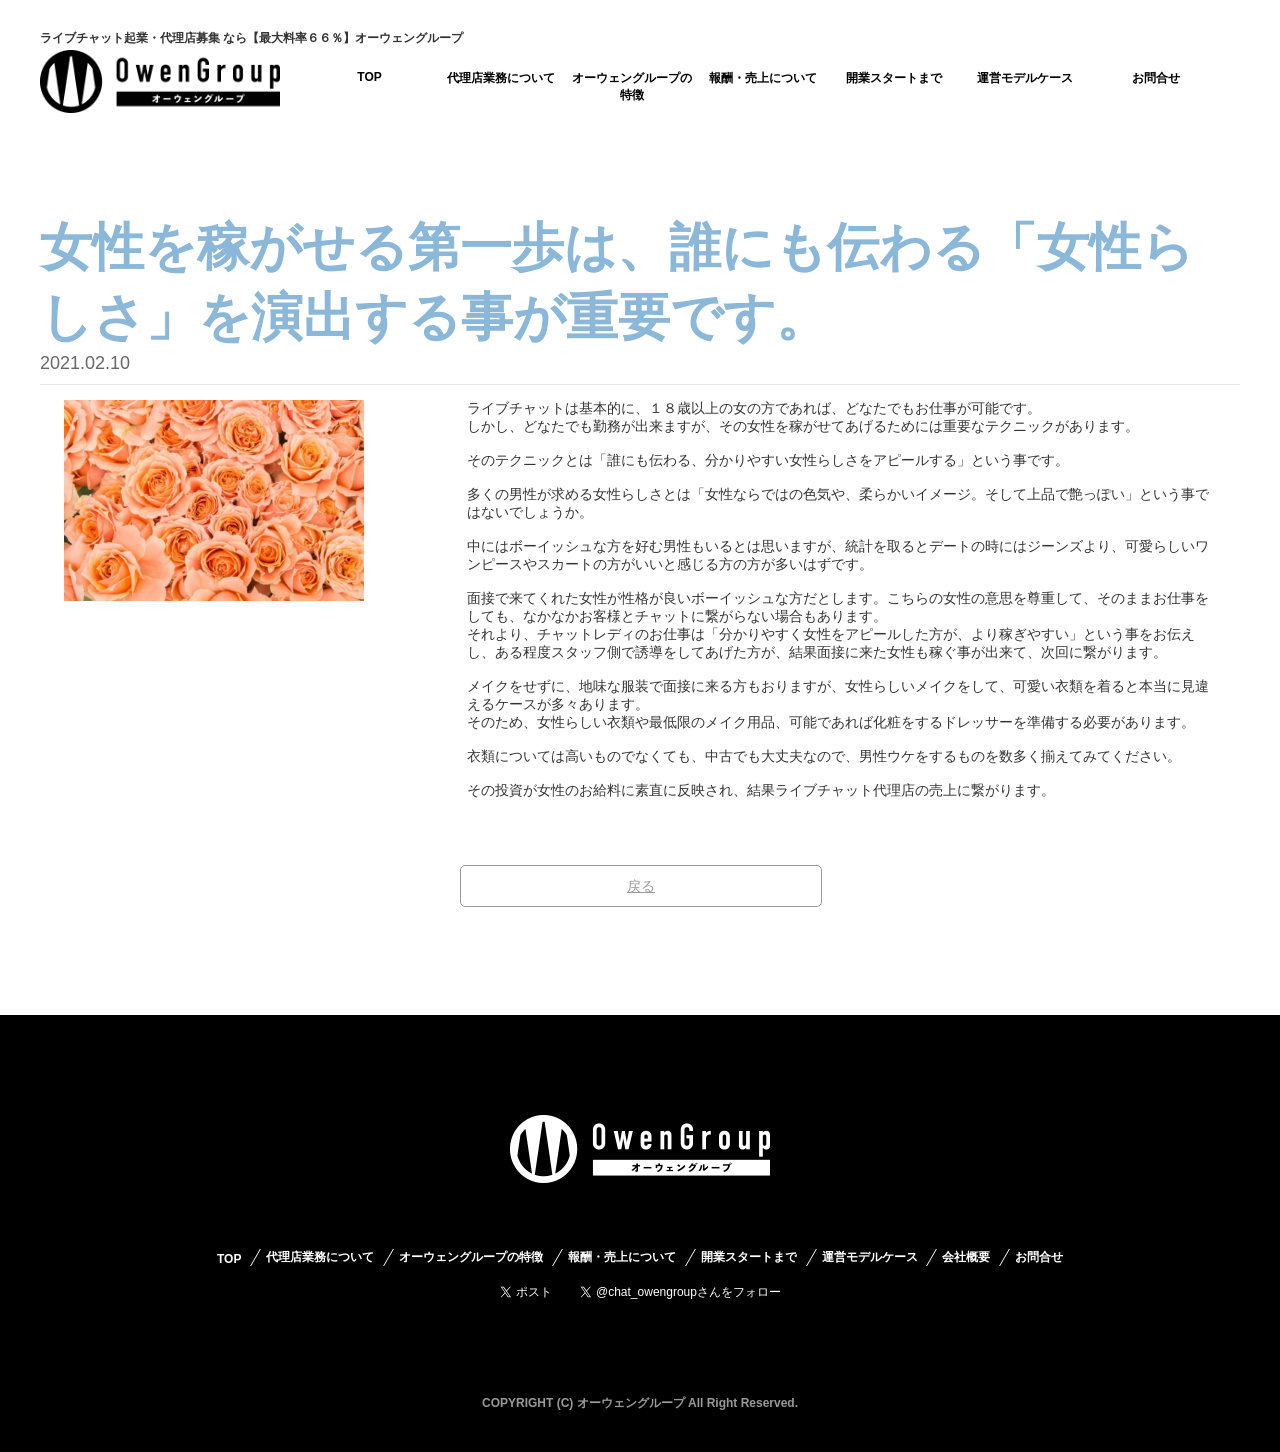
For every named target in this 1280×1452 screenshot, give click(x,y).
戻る (641, 886)
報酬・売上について (763, 78)
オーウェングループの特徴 (632, 86)
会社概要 (966, 1257)
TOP (369, 77)
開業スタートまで (894, 78)
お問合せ (1156, 78)
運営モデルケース (1025, 78)
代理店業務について (501, 78)
